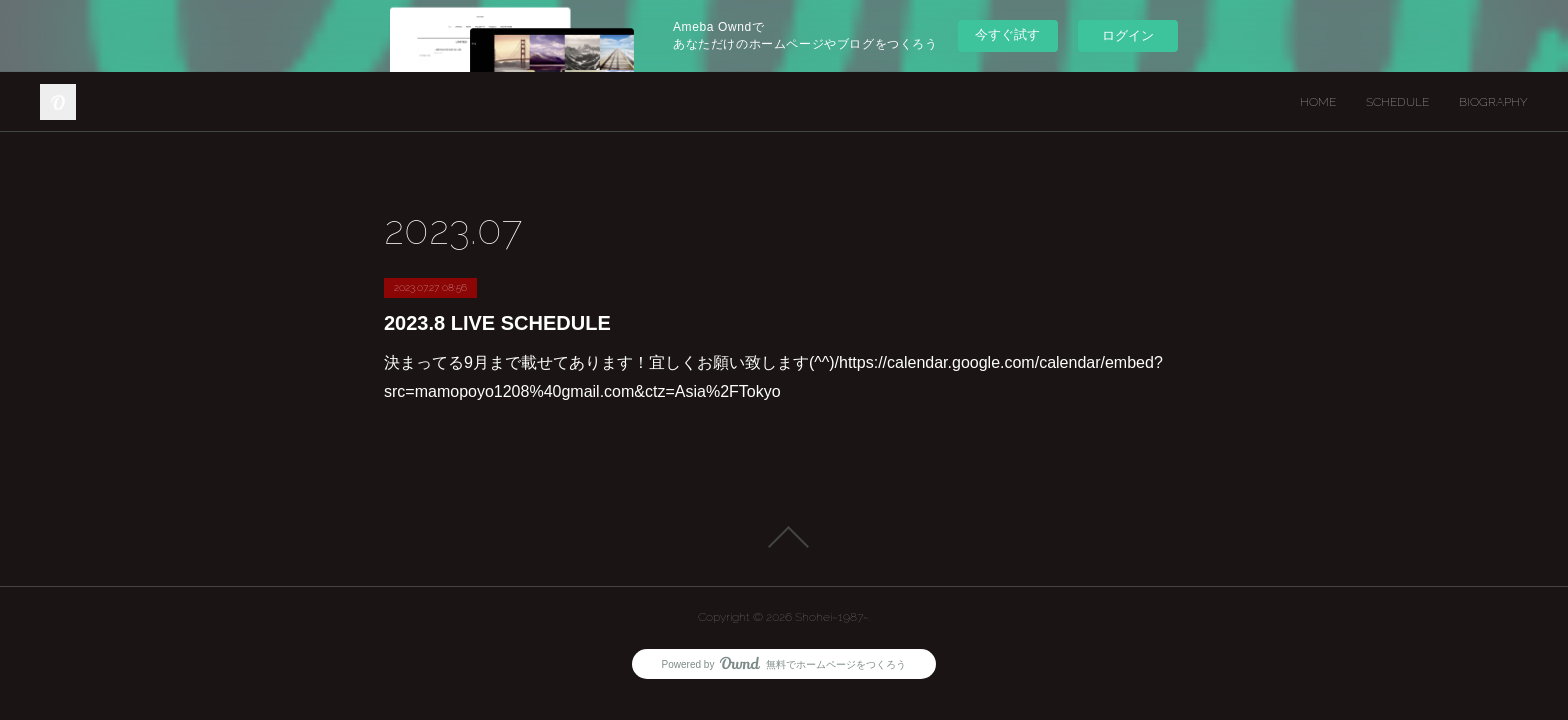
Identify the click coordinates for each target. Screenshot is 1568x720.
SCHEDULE (1397, 102)
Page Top (784, 537)
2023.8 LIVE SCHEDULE (497, 323)
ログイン (1128, 35)
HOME (1318, 102)
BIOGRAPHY (1493, 102)
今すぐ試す (1007, 34)
